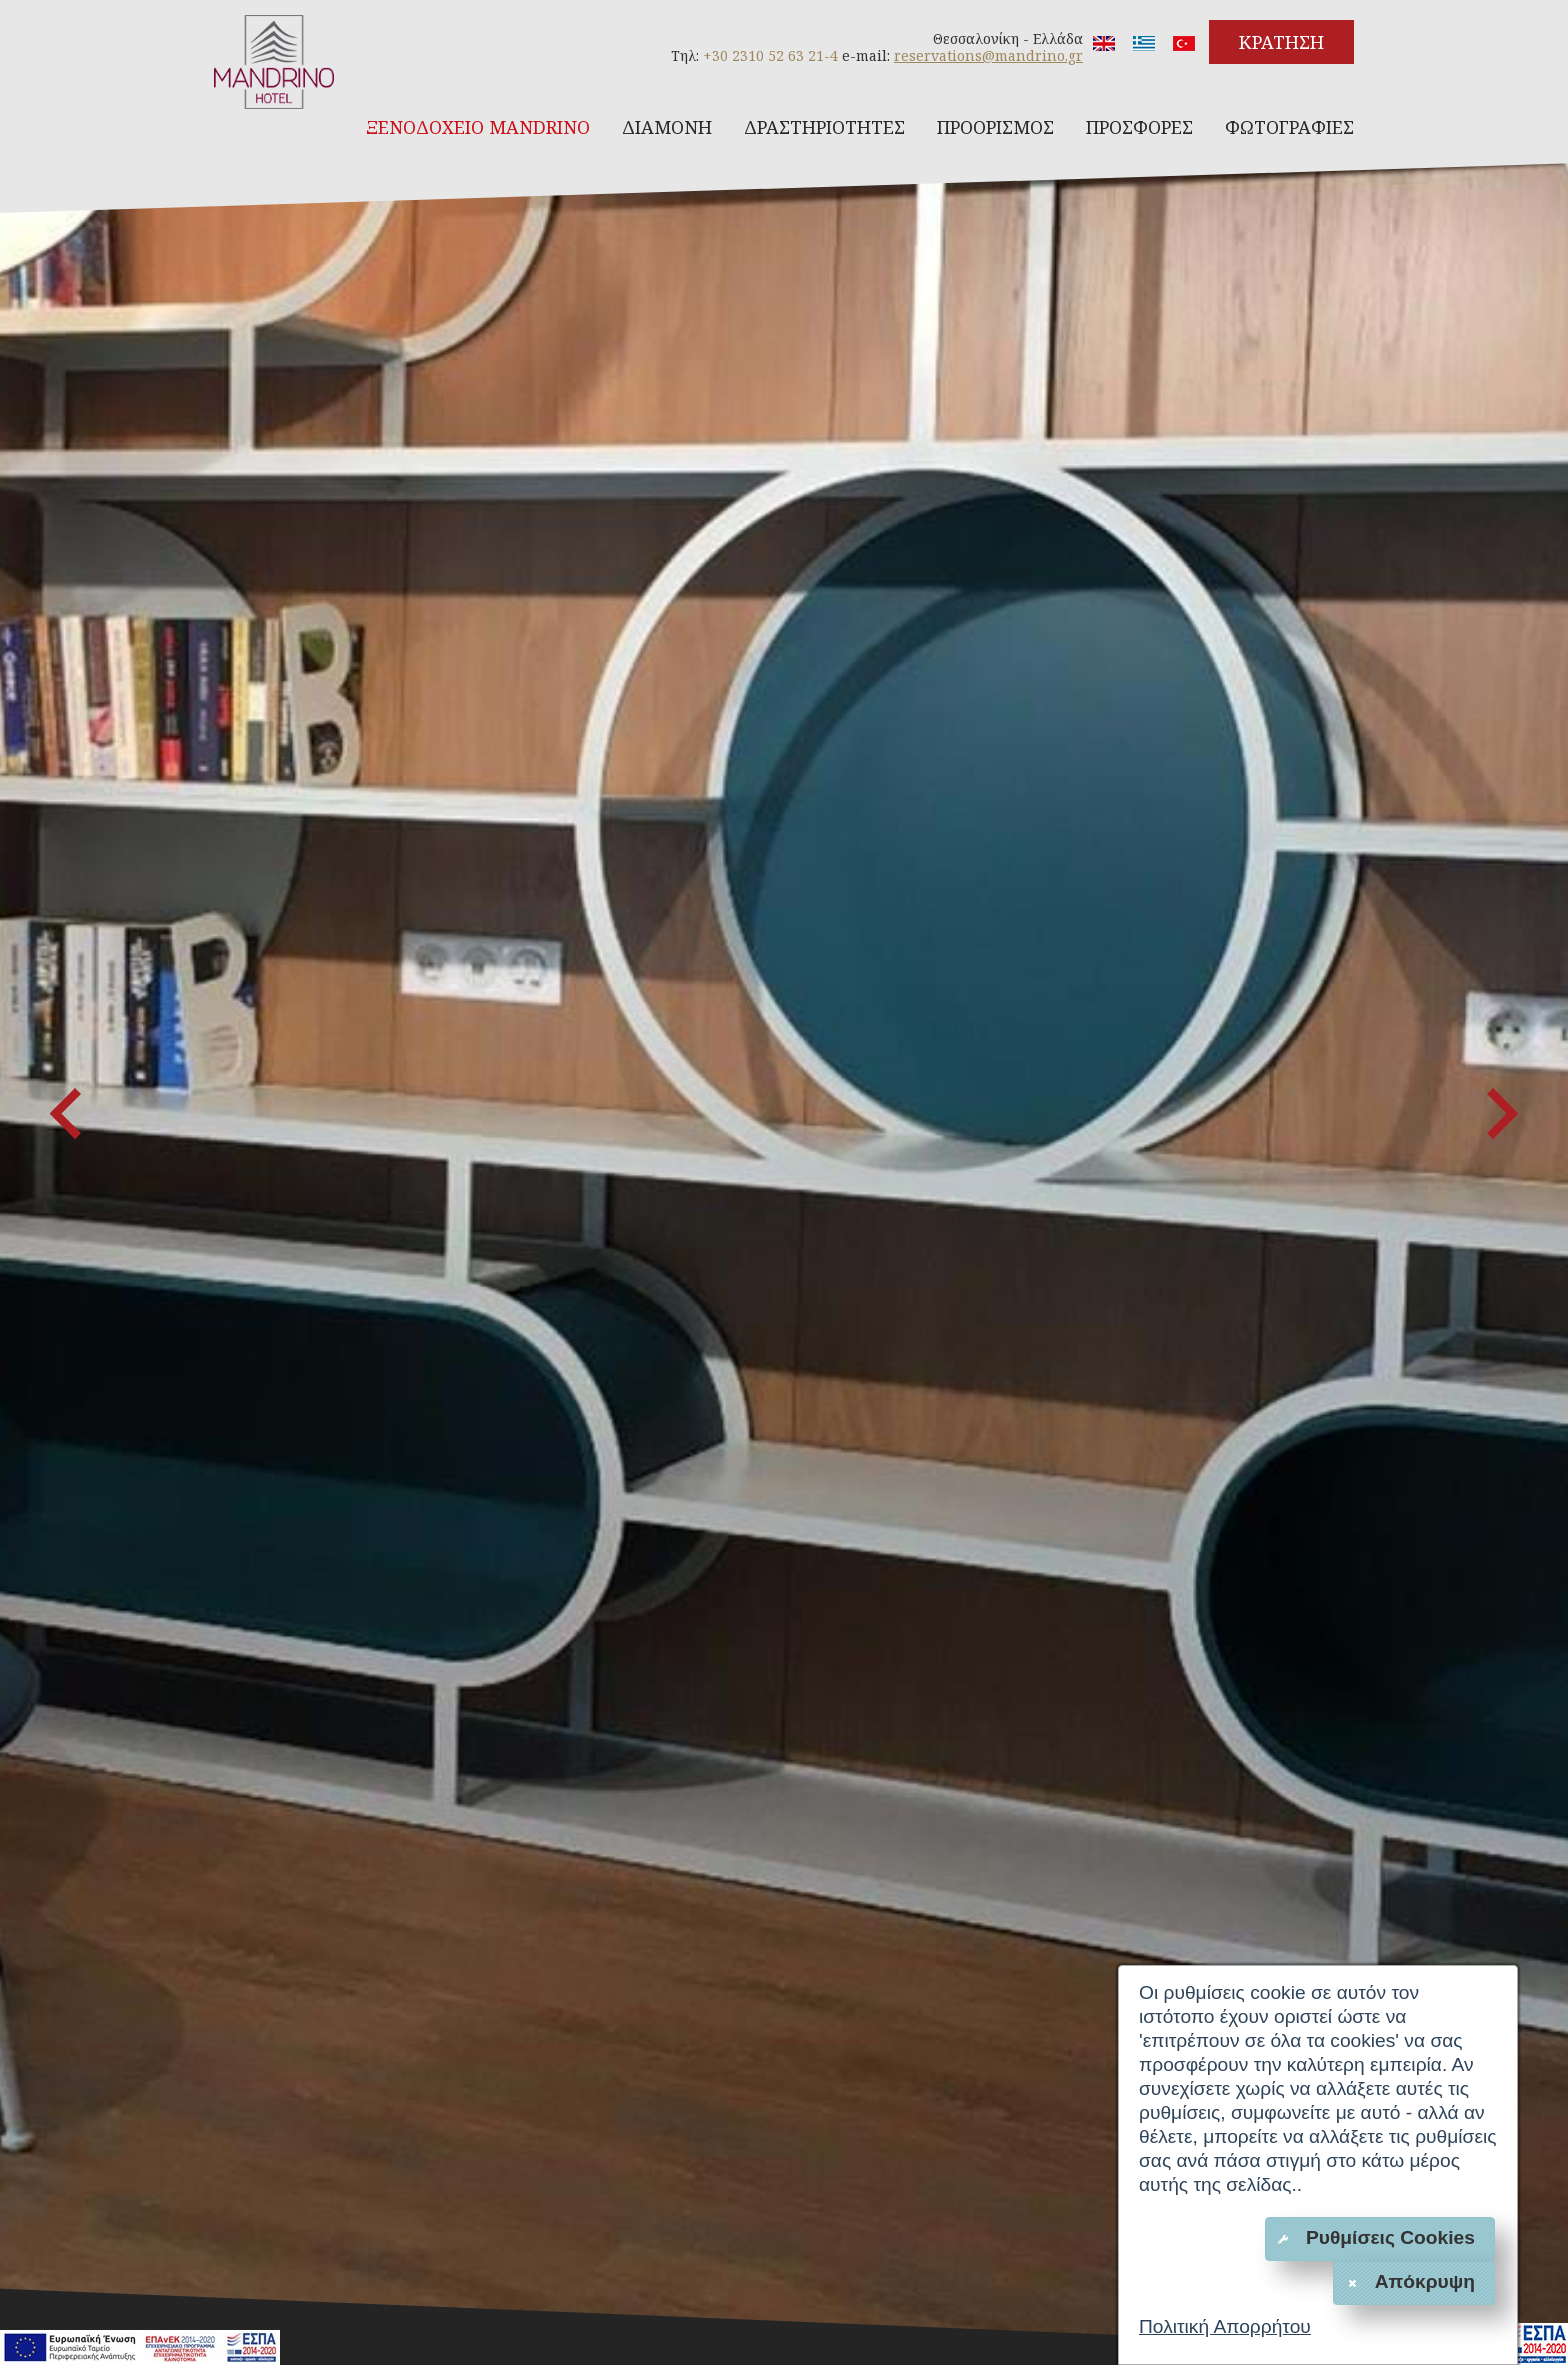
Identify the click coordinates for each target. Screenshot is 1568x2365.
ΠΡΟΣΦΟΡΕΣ (1139, 127)
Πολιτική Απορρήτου (1225, 2326)
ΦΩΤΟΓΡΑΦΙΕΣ (1289, 127)
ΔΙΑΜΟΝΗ (667, 127)
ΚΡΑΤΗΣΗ (1281, 42)
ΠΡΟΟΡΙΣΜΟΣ (995, 127)
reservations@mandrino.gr (988, 55)
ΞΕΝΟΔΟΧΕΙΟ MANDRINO (478, 127)
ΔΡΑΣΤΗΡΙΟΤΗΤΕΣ (824, 127)
